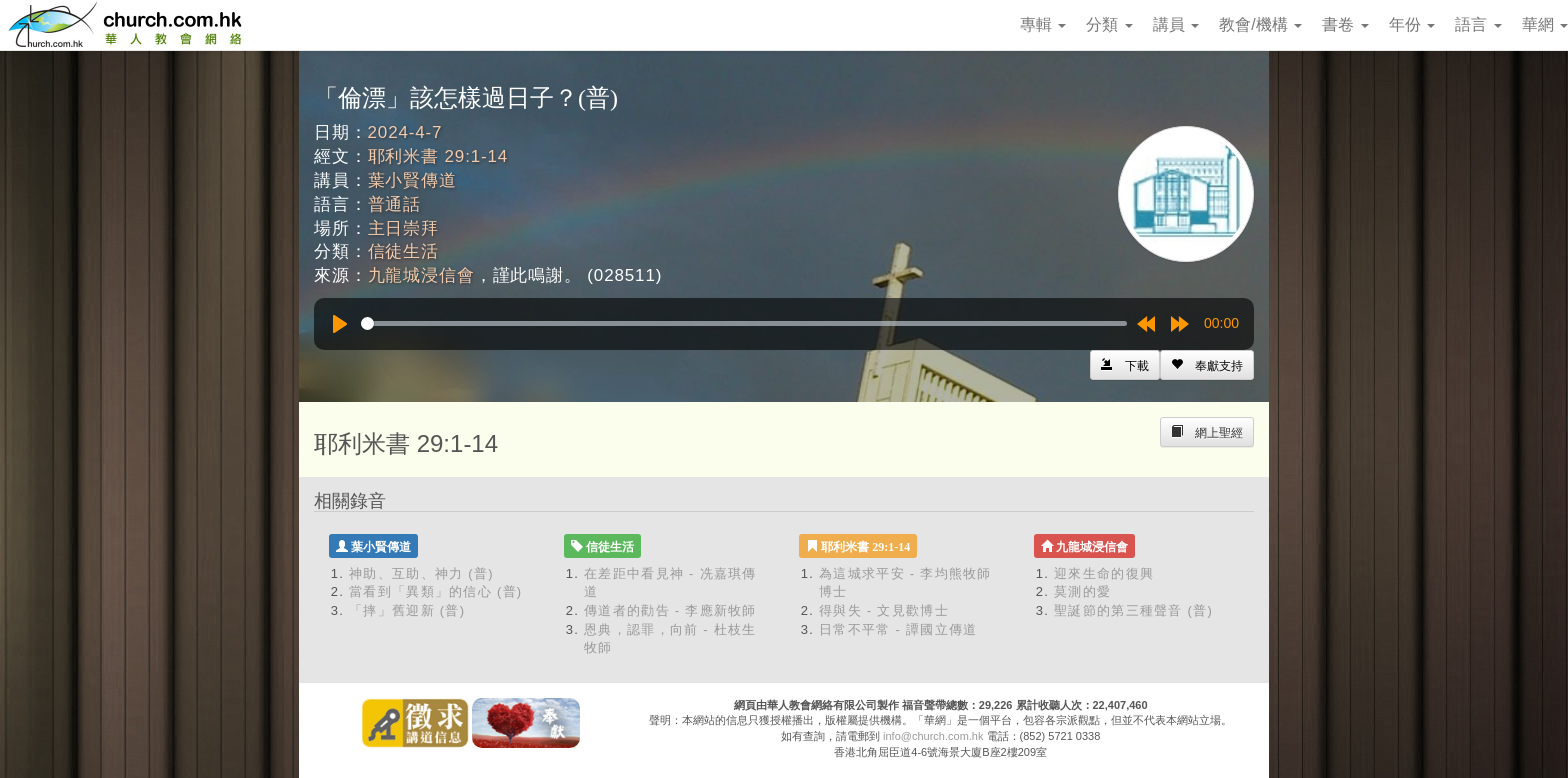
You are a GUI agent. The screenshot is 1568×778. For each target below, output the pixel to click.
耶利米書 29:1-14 (438, 156)
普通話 (395, 204)
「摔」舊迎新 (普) (407, 610)
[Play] (340, 324)
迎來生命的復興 (1104, 573)
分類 (1109, 24)
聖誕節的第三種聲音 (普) (1133, 610)
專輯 (1043, 24)
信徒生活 (403, 251)
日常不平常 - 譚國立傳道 (898, 629)
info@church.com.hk (933, 736)
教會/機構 (1260, 24)
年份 (1412, 24)
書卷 (1345, 24)
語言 (1478, 24)
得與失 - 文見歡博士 (884, 610)
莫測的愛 (1082, 591)
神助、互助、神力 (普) (421, 573)
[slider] (744, 323)
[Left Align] (1207, 365)
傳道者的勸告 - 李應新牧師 (670, 610)
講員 (1176, 24)
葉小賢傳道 (412, 180)
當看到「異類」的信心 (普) (435, 591)
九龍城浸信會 (421, 275)
